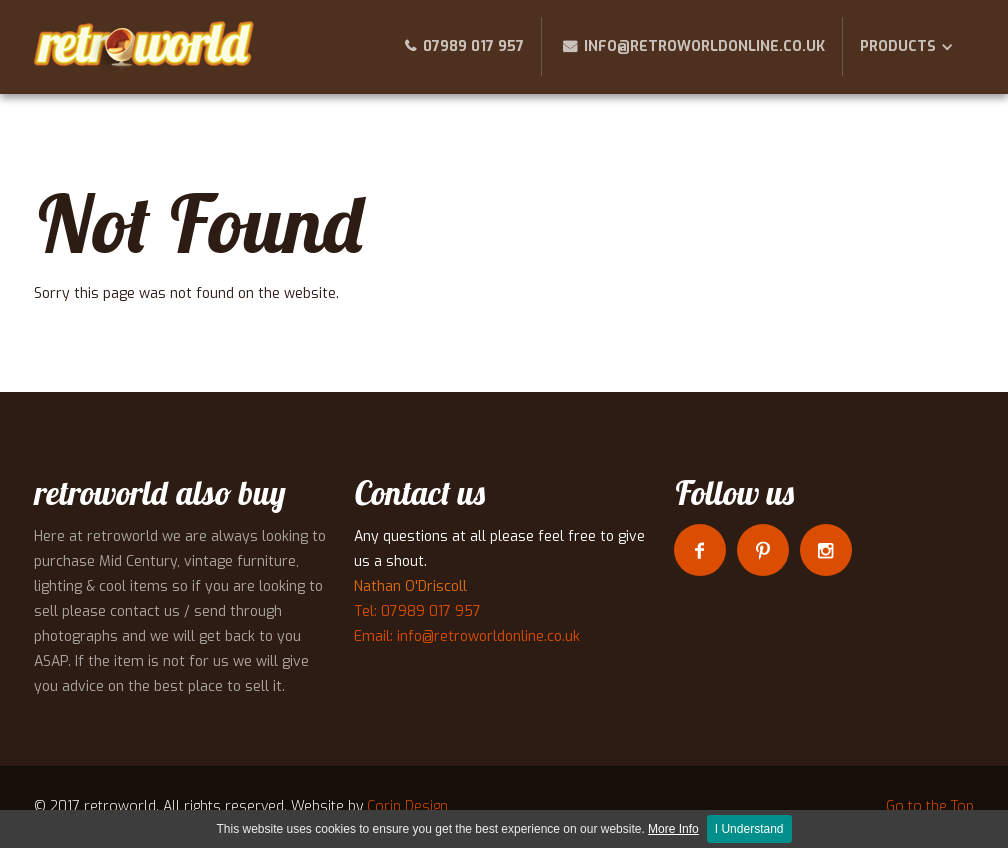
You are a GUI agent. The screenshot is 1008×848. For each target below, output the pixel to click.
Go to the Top (930, 806)
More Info (673, 829)
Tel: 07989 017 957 (417, 611)
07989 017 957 (473, 46)
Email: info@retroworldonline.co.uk (467, 636)
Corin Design (407, 806)
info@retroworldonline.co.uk (704, 46)
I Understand (749, 829)
